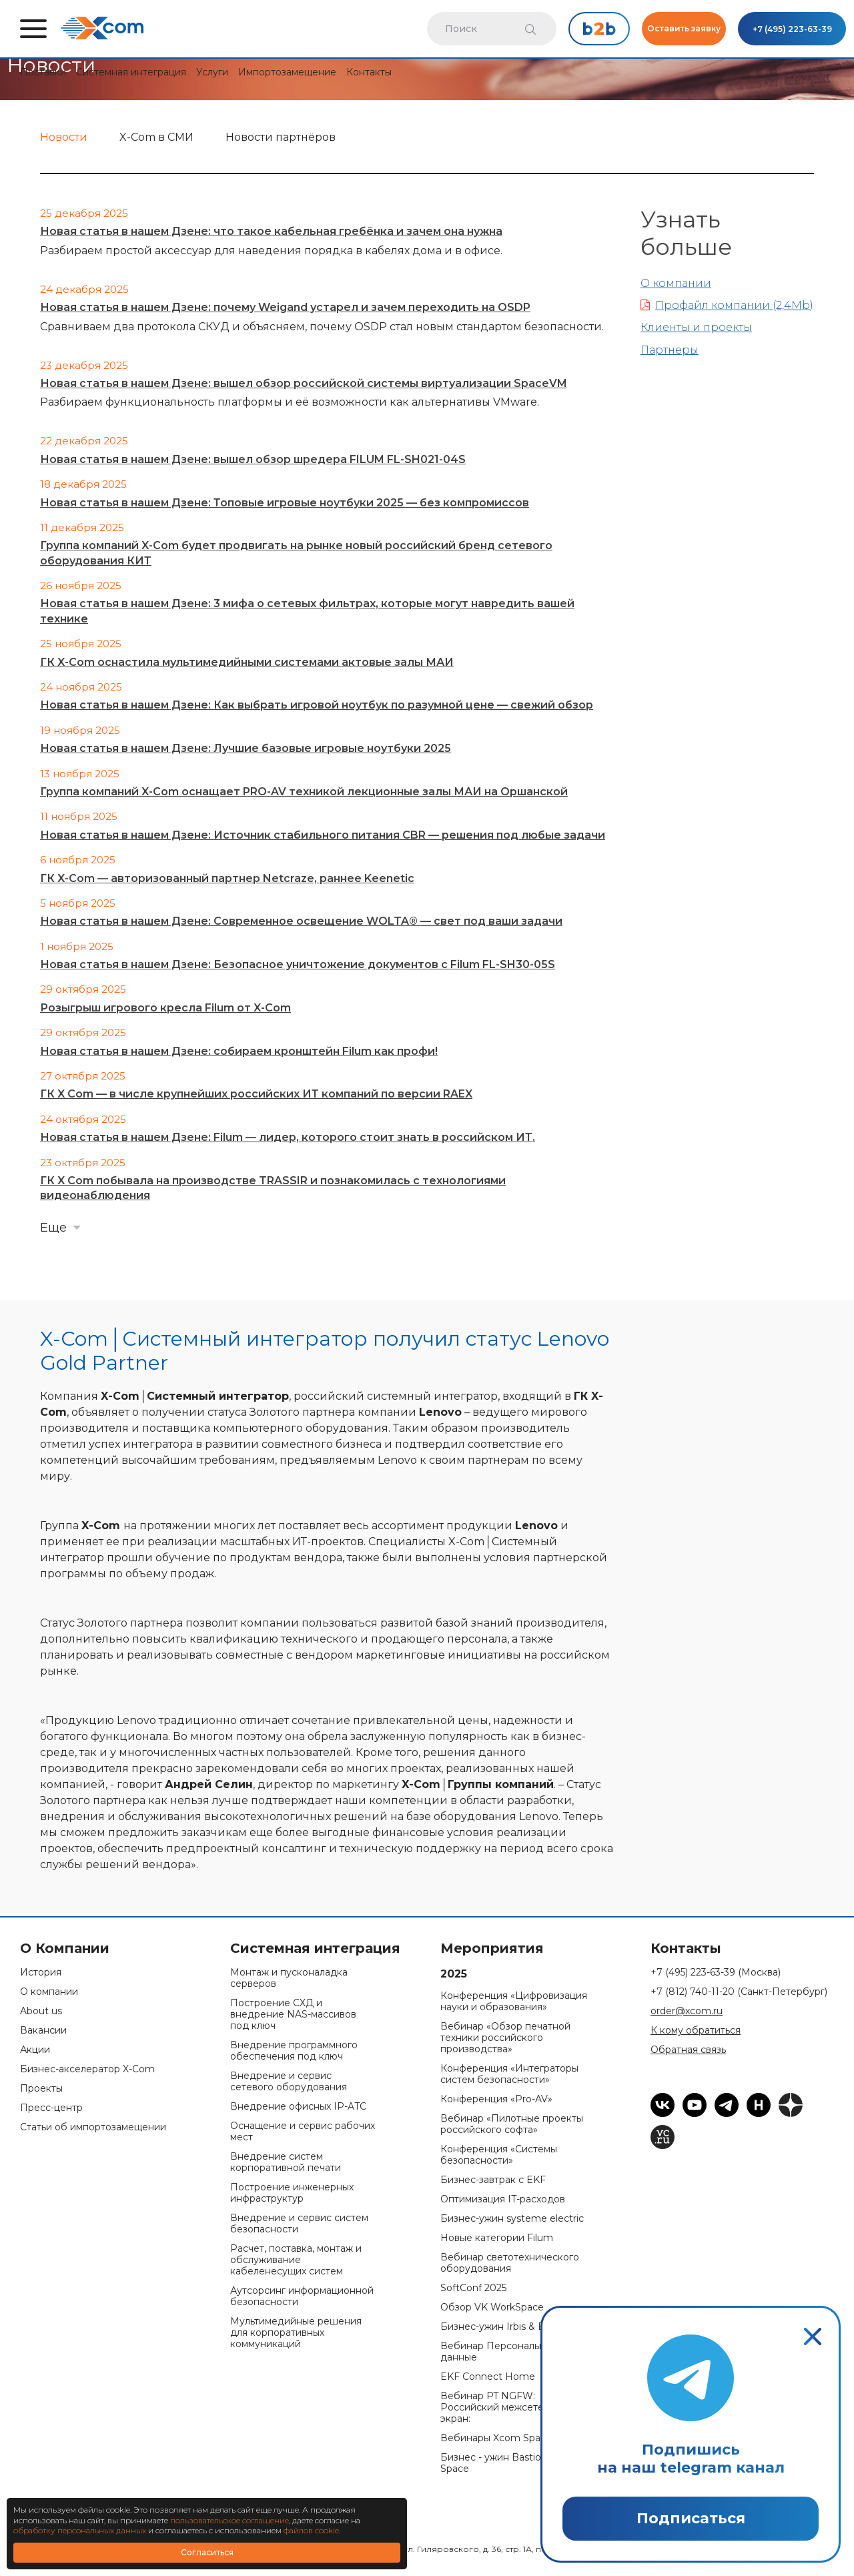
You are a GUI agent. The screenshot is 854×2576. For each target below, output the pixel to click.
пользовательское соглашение (229, 2520)
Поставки (43, 72)
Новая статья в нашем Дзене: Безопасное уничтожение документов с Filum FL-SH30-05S (297, 964)
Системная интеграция (131, 72)
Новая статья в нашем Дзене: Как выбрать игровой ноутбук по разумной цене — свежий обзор (316, 705)
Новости (63, 137)
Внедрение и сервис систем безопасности (299, 2223)
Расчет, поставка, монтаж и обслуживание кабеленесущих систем (296, 2260)
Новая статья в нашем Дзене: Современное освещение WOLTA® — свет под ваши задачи (301, 921)
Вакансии (43, 2030)
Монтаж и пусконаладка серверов (289, 1978)
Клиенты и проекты (696, 327)
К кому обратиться (696, 2030)
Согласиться (207, 2552)
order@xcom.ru (687, 2011)
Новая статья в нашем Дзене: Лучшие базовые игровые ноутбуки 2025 (245, 748)
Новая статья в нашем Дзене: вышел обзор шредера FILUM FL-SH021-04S (253, 459)
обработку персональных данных (79, 2530)
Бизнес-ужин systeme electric (512, 2218)
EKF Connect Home (487, 2377)
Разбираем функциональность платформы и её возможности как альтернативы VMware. (289, 402)
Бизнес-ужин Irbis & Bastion (506, 2326)
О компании (675, 283)
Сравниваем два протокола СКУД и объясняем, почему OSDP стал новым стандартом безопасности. (322, 326)
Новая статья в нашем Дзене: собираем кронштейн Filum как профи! (239, 1051)
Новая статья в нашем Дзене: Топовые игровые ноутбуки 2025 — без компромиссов (284, 502)
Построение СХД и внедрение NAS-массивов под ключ (293, 2015)
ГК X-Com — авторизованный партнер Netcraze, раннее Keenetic (227, 878)
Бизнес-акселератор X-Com (87, 2069)
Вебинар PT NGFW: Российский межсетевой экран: (500, 2408)
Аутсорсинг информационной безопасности (302, 2296)
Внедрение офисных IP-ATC (298, 2106)
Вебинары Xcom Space (496, 2438)
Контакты (369, 72)
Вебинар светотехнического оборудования (509, 2263)
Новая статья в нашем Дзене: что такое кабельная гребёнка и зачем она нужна (271, 231)
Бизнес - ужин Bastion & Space (498, 2463)
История (40, 1972)
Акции (35, 2050)
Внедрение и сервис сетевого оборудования (288, 2081)
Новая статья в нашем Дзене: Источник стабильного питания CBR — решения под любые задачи (322, 835)
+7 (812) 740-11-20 (739, 1992)
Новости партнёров (281, 137)
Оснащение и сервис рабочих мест (302, 2131)
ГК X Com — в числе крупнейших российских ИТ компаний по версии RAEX (256, 1094)
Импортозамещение (287, 72)
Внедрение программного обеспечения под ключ (294, 2051)
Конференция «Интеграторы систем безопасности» (509, 2074)
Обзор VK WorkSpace (492, 2307)
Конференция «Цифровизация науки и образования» (513, 2001)
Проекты (41, 2088)
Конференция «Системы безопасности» (498, 2155)
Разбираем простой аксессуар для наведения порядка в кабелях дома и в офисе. (271, 250)
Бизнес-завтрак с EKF (493, 2180)
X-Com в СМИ (156, 137)
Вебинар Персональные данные (499, 2351)
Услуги (212, 72)
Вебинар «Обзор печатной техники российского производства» (505, 2038)
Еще (53, 1227)
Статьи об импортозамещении (93, 2127)
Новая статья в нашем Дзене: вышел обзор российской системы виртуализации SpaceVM (303, 383)
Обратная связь (688, 2050)
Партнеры (669, 350)
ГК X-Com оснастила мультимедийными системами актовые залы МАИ (247, 662)
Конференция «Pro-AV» (496, 2099)
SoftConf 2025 (473, 2288)
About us (41, 2011)
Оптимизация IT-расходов (502, 2199)
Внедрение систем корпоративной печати (285, 2162)
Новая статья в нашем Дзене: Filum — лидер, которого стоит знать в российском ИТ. (287, 1137)
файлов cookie (311, 2530)
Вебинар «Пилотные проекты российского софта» (511, 2124)
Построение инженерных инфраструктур (292, 2193)
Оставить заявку (684, 28)
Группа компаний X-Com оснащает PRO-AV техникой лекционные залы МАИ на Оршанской (304, 791)
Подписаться (690, 2518)
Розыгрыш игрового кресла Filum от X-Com (165, 1007)
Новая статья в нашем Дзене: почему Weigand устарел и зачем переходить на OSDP (285, 307)
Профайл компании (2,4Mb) (726, 305)
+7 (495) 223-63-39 (792, 29)
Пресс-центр (51, 2108)
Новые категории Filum (496, 2238)
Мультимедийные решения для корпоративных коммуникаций (296, 2333)
